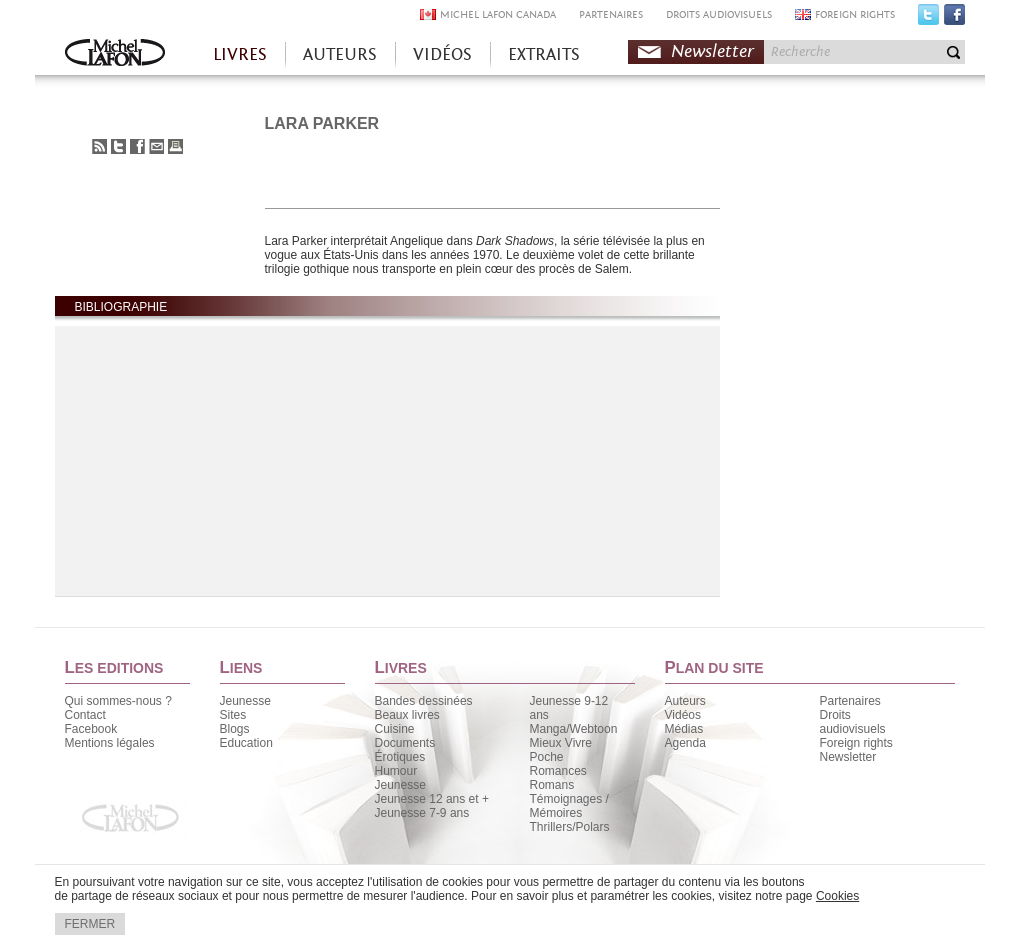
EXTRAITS (544, 54)
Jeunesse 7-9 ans (422, 813)
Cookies (837, 896)
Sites (233, 715)
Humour (396, 771)
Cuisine (395, 729)
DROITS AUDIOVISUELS (719, 14)
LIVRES (240, 54)
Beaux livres (407, 715)
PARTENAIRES (611, 14)
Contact (85, 715)
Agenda (685, 743)
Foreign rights (856, 743)
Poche (547, 757)
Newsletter (712, 51)
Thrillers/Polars (570, 827)
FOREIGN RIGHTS (855, 14)
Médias (684, 729)
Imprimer (175, 146)
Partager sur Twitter (118, 146)
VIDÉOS (442, 54)
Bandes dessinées (424, 701)
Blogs (235, 729)
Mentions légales (110, 743)
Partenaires (850, 701)
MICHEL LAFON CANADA (498, 14)
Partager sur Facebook (137, 146)
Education (246, 743)
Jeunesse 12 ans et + (432, 799)
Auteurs (685, 701)
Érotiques (400, 757)
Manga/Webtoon (574, 729)
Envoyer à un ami (156, 146)
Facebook (954, 19)
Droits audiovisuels (853, 722)
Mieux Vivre (561, 743)
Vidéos (683, 715)
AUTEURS (340, 54)
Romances (558, 771)
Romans (552, 785)
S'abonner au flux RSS (99, 146)
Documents (405, 743)
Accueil (115, 54)
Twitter (928, 19)
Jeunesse (245, 701)
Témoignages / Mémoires (569, 806)
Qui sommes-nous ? (118, 701)
